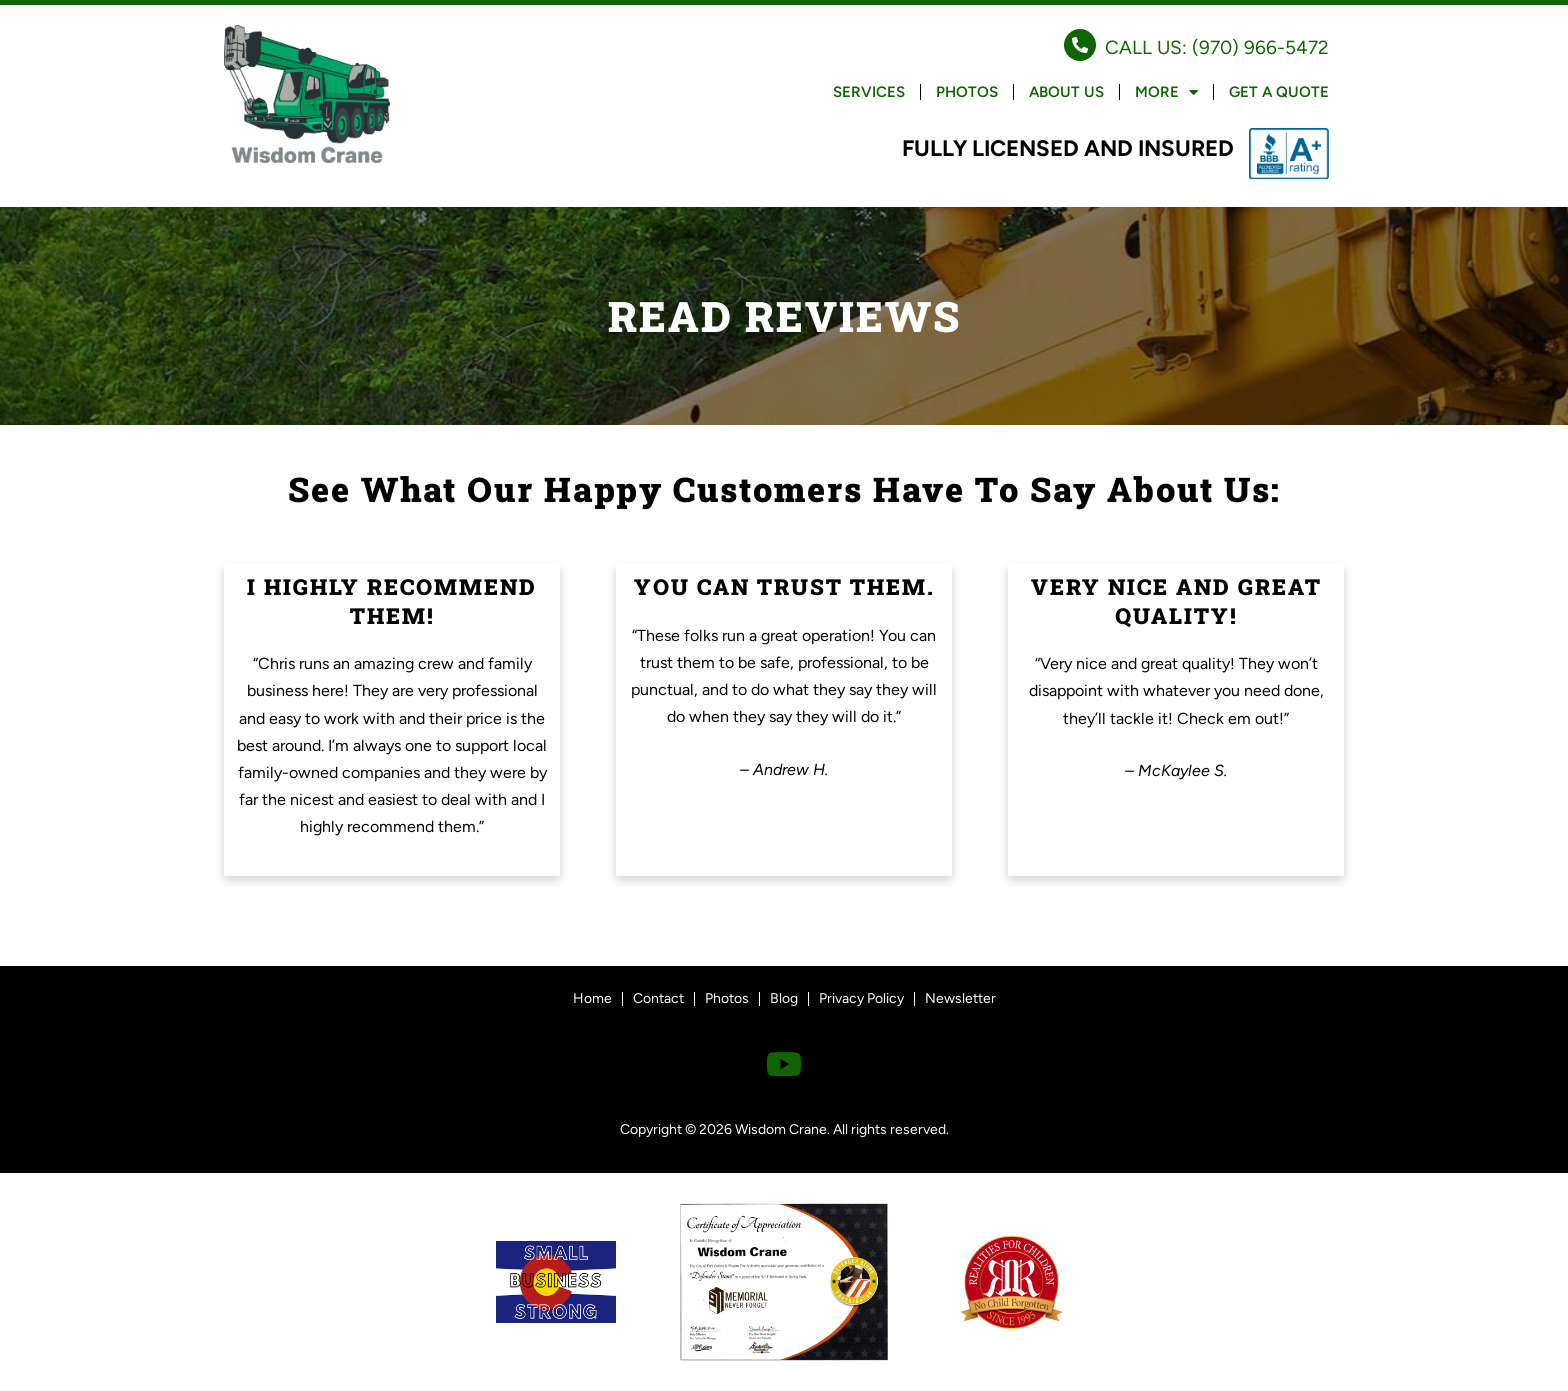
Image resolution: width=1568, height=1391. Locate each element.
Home (592, 998)
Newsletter (960, 998)
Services (869, 92)
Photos (967, 92)
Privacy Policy (861, 998)
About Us (1066, 92)
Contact (658, 998)
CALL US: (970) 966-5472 (1217, 47)
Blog (784, 998)
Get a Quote (1279, 92)
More (1166, 92)
